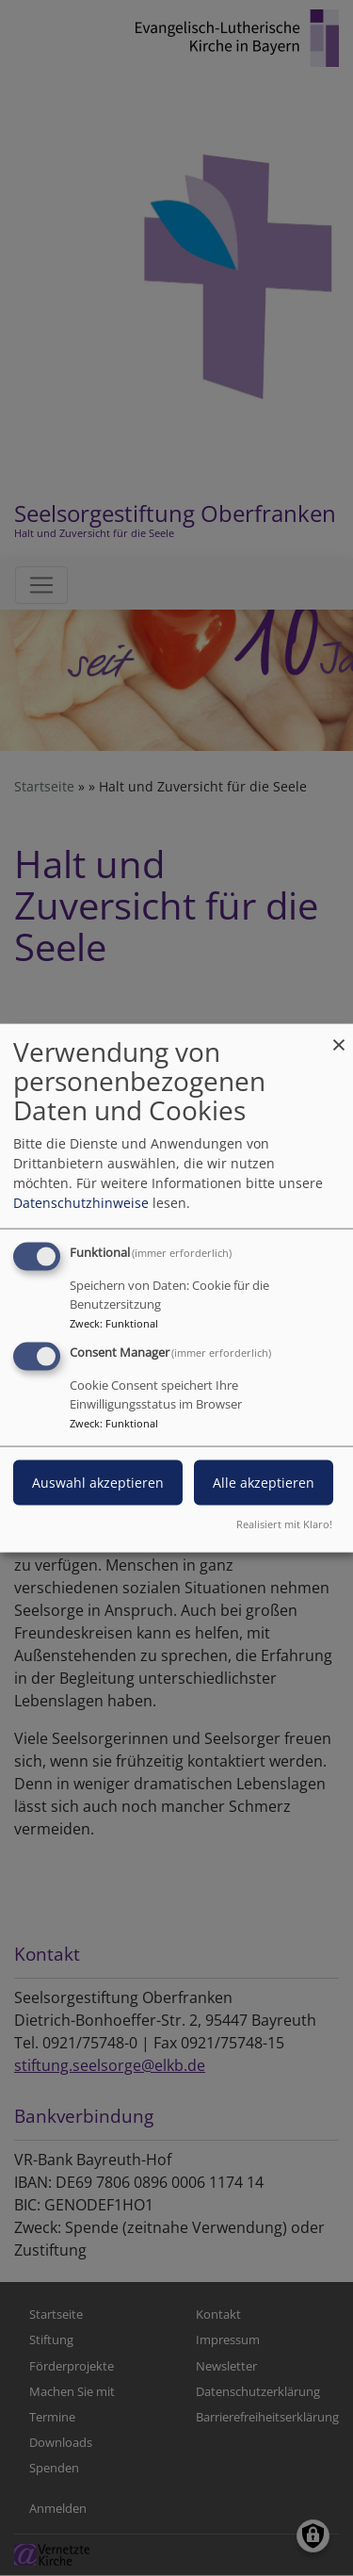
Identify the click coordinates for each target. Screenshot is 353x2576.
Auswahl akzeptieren (98, 1483)
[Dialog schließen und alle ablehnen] (339, 1036)
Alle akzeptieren (263, 1483)
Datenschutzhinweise (81, 1203)
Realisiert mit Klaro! (284, 1523)
